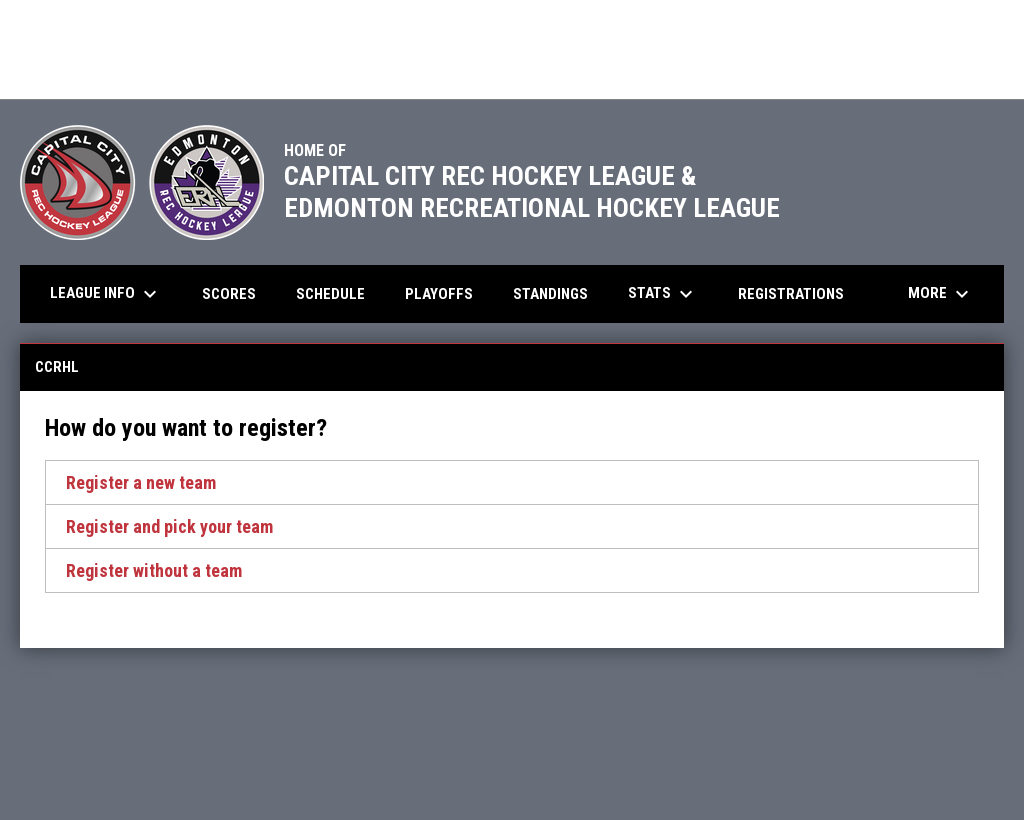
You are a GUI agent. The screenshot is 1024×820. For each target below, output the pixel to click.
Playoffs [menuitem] (446, 293)
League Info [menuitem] (106, 294)
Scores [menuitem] (229, 294)
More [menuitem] (941, 294)
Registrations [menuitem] (791, 294)
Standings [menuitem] (550, 294)
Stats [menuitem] (663, 294)
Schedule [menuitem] (330, 294)
